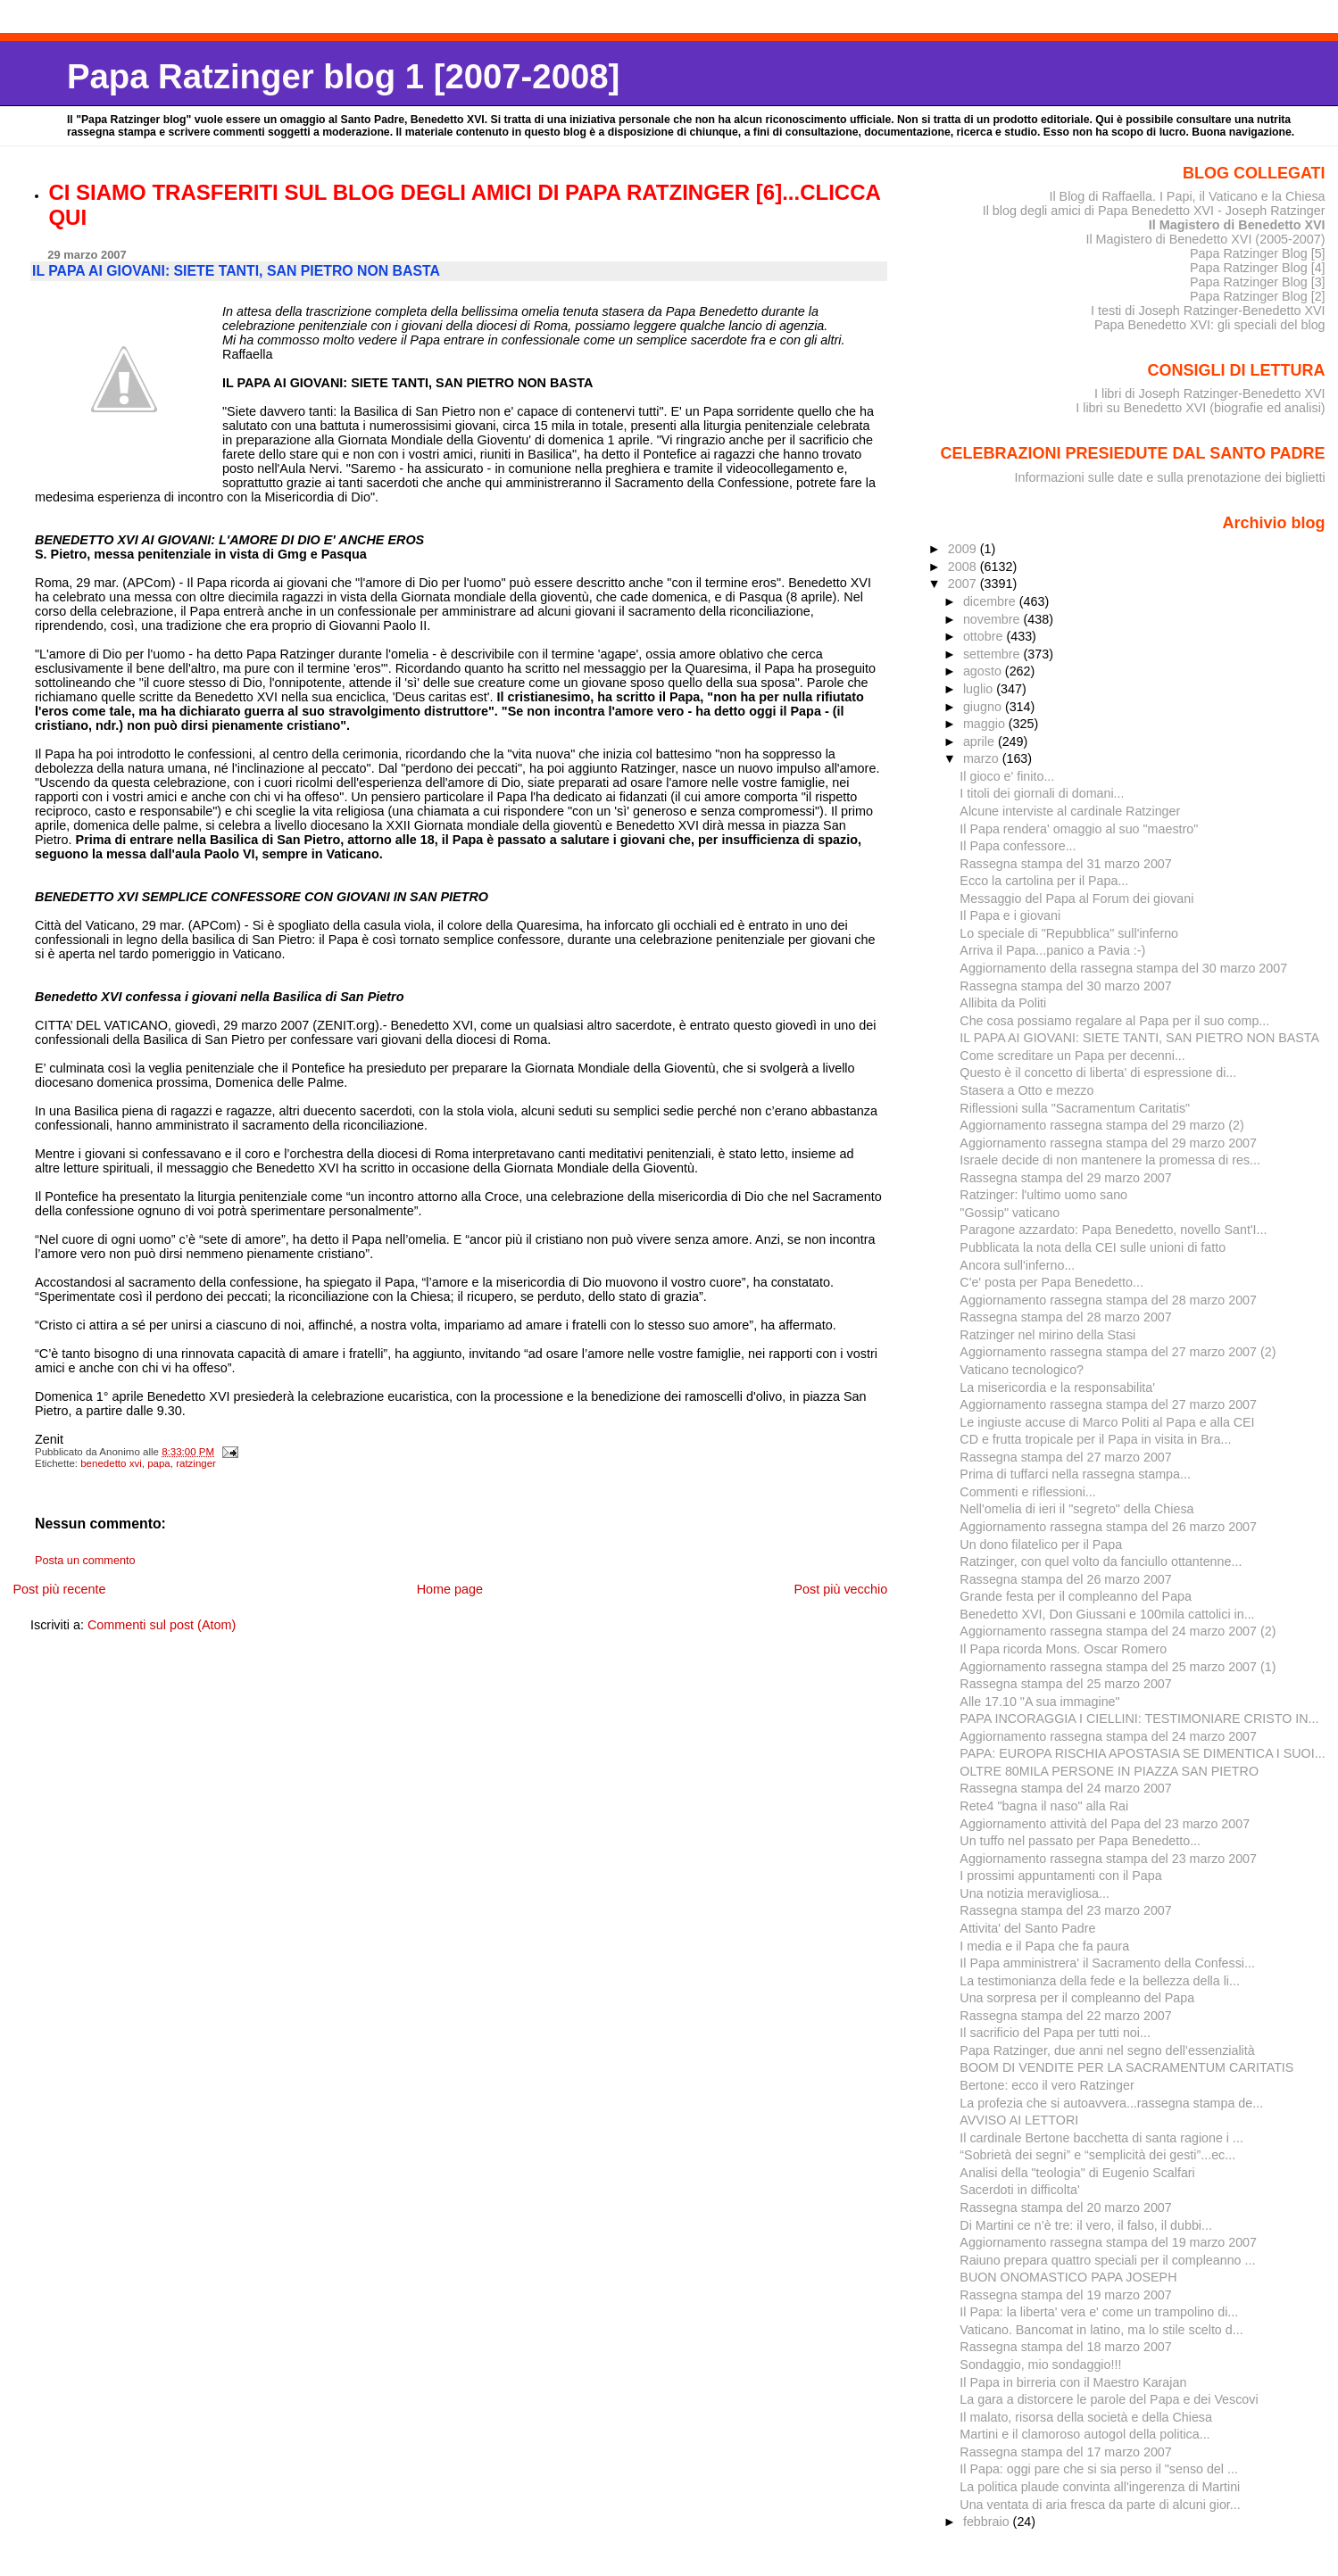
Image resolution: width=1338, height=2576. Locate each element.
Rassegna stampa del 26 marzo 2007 (1065, 1579)
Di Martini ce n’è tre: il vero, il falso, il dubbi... (1086, 2225)
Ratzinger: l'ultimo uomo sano (1043, 1195)
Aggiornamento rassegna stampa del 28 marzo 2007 (1108, 1300)
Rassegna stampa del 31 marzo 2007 (1065, 864)
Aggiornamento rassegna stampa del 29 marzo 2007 (1108, 1143)
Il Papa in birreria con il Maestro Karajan (1073, 2382)
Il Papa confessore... (1018, 846)
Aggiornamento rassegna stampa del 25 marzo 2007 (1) (1118, 1667)
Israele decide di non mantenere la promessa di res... (1110, 1160)
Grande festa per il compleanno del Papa (1076, 1596)
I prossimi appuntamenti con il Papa (1060, 1875)
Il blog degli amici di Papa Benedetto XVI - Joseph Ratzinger (1154, 210)
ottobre (985, 636)
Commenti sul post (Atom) (161, 1625)
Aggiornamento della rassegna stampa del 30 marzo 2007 (1123, 968)
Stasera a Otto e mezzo (1026, 1090)
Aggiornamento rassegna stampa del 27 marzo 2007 (1108, 1404)
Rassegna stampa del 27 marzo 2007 (1065, 1457)
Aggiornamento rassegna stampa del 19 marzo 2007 (1108, 2242)
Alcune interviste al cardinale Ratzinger (1070, 811)
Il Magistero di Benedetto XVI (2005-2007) (1205, 239)
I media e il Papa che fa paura (1044, 1946)
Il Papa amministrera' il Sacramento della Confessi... (1107, 1963)
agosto (984, 671)
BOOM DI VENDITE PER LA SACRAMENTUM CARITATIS (1126, 2067)
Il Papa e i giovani (1010, 915)
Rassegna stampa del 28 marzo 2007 (1065, 1317)
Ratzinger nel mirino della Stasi (1047, 1335)
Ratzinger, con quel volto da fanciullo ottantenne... (1101, 1561)
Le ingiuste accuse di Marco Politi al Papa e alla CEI (1107, 1422)
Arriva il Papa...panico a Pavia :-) (1052, 950)
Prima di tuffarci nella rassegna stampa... (1075, 1474)
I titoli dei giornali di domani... (1042, 793)
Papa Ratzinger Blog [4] (1258, 268)
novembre (993, 619)
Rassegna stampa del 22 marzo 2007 (1065, 2016)
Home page (450, 1589)
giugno (984, 707)
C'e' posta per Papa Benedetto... (1051, 1282)
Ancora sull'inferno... (1017, 1265)
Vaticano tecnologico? (1022, 1370)
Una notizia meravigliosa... (1034, 1893)
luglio (979, 689)
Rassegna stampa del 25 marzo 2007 (1065, 1684)
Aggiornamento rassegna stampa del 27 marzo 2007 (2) (1118, 1352)
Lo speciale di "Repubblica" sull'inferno (1069, 933)
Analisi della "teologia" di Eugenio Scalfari (1077, 2173)
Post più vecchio (840, 1589)
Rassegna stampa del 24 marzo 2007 (1065, 1788)
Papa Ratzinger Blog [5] (1258, 253)
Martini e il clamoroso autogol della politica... (1084, 2434)
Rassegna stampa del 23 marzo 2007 (1065, 1910)
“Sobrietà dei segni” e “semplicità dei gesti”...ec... (1097, 2155)
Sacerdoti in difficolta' (1019, 2190)
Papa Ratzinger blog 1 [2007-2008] (343, 76)
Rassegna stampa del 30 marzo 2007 (1065, 986)
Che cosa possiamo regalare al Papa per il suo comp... (1114, 1021)
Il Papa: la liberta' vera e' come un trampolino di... (1099, 2312)
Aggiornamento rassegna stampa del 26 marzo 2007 (1108, 1527)
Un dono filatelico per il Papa (1041, 1544)
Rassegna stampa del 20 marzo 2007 (1065, 2207)
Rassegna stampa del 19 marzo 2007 (1065, 2295)
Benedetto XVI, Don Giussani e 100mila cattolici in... (1107, 1614)
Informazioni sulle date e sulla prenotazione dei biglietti (1170, 477)
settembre (993, 654)
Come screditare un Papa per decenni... (1072, 1055)
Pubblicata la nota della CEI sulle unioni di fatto (1093, 1247)
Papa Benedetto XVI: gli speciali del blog (1210, 325)
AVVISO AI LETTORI (1019, 2120)
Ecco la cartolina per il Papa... (1044, 881)
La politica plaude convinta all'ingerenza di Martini (1100, 2487)
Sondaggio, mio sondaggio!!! (1040, 2364)
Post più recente (58, 1589)
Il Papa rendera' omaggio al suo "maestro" (1079, 829)
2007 (964, 583)
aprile (980, 741)
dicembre (991, 601)
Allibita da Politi (1003, 1003)
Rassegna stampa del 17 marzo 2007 (1065, 2452)
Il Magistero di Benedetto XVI (1237, 225)
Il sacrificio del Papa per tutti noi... (1055, 2032)
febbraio (988, 2521)
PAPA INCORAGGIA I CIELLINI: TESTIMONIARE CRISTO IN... (1139, 1718)
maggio (986, 723)
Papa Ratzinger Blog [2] (1258, 296)
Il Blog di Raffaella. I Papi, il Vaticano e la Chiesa (1187, 196)
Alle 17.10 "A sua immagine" (1039, 1701)
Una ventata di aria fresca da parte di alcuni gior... (1100, 2504)
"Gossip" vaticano (1010, 1212)
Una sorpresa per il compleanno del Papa (1077, 1998)
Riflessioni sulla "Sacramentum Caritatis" (1075, 1108)
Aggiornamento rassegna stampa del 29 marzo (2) (1101, 1125)
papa (158, 1463)
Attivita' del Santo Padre (1027, 1928)
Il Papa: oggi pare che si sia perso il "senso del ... (1099, 2469)
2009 (964, 549)
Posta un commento (85, 1560)
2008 (964, 566)
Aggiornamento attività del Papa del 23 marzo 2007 (1105, 1824)
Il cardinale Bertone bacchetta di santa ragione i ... (1101, 2138)
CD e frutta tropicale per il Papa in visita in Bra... (1095, 1439)
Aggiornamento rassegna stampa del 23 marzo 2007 (1108, 1858)
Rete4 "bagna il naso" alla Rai (1044, 1806)
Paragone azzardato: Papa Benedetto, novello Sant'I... (1113, 1229)
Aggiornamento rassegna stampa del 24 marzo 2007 (1108, 1736)
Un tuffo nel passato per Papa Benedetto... (1080, 1841)
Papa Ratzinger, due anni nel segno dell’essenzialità (1107, 2050)
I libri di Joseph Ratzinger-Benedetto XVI (1210, 393)
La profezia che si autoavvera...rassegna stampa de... (1111, 2103)
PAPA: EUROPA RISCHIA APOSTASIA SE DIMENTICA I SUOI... (1142, 1753)
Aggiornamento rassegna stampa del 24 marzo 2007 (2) (1118, 1631)
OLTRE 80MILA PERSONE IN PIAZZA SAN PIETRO (1109, 1771)
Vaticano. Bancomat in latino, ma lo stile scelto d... (1101, 2330)
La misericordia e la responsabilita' (1057, 1387)
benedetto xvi (111, 1463)
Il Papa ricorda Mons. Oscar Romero (1063, 1649)
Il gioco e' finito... (1007, 776)
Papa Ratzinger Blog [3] (1258, 282)
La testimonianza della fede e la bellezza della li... (1100, 1981)
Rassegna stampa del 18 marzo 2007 (1065, 2347)
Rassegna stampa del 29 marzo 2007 (1065, 1178)
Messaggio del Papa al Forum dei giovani (1076, 898)
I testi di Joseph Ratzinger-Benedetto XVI (1208, 310)
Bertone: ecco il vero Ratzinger (1047, 2085)
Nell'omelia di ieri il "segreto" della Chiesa (1076, 1509)
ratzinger (196, 1463)
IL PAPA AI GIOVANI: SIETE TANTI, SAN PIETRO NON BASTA (1139, 1038)
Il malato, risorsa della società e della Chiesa (1086, 2417)
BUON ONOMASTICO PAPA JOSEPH (1068, 2277)
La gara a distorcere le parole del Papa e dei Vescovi (1109, 2399)
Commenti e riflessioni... (1027, 1492)
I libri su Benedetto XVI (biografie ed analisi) (1200, 408)
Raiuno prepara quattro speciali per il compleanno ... (1107, 2260)
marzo (982, 758)
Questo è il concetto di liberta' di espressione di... (1098, 1072)
